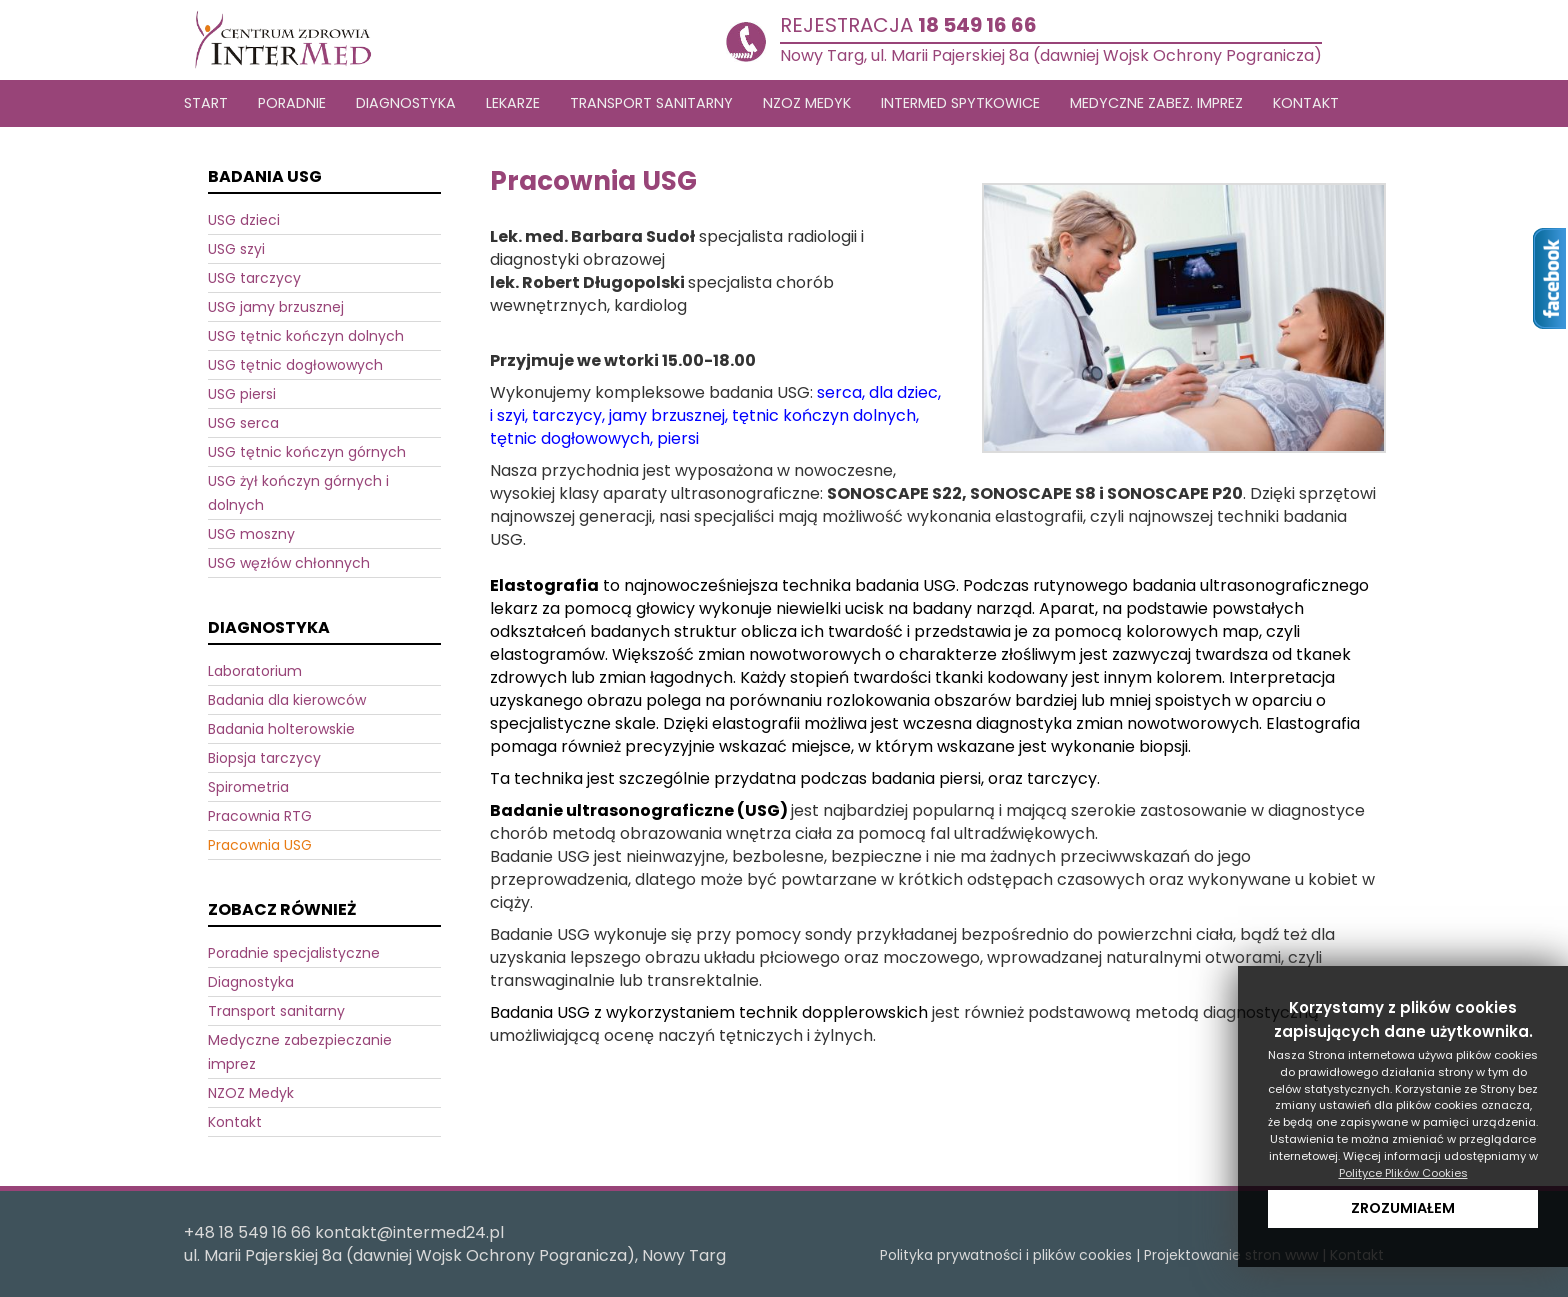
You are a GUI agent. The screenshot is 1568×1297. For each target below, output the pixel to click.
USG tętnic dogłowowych (295, 365)
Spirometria (248, 787)
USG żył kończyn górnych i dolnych (298, 493)
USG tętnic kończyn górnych (307, 452)
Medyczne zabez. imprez (1156, 103)
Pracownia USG (260, 845)
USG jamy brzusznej (276, 307)
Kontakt (1306, 103)
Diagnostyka (251, 982)
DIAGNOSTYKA (406, 103)
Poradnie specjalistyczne (294, 953)
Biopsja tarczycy (264, 758)
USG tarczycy (254, 278)
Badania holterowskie (281, 729)
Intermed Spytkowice (960, 103)
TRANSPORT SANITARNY (651, 103)
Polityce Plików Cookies (1403, 1173)
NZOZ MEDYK (807, 103)
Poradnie (292, 103)
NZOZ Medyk (251, 1093)
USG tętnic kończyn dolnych (306, 336)
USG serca (243, 423)
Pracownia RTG (260, 816)
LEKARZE (513, 103)
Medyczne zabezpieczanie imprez (300, 1052)
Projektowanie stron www (1231, 1255)
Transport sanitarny (276, 1011)
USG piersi (242, 394)
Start (206, 103)
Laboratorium (255, 671)
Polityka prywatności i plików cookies (1006, 1255)
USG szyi (236, 249)
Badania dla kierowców (287, 700)
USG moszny (251, 534)
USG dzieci (244, 220)
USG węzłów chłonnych (289, 563)
